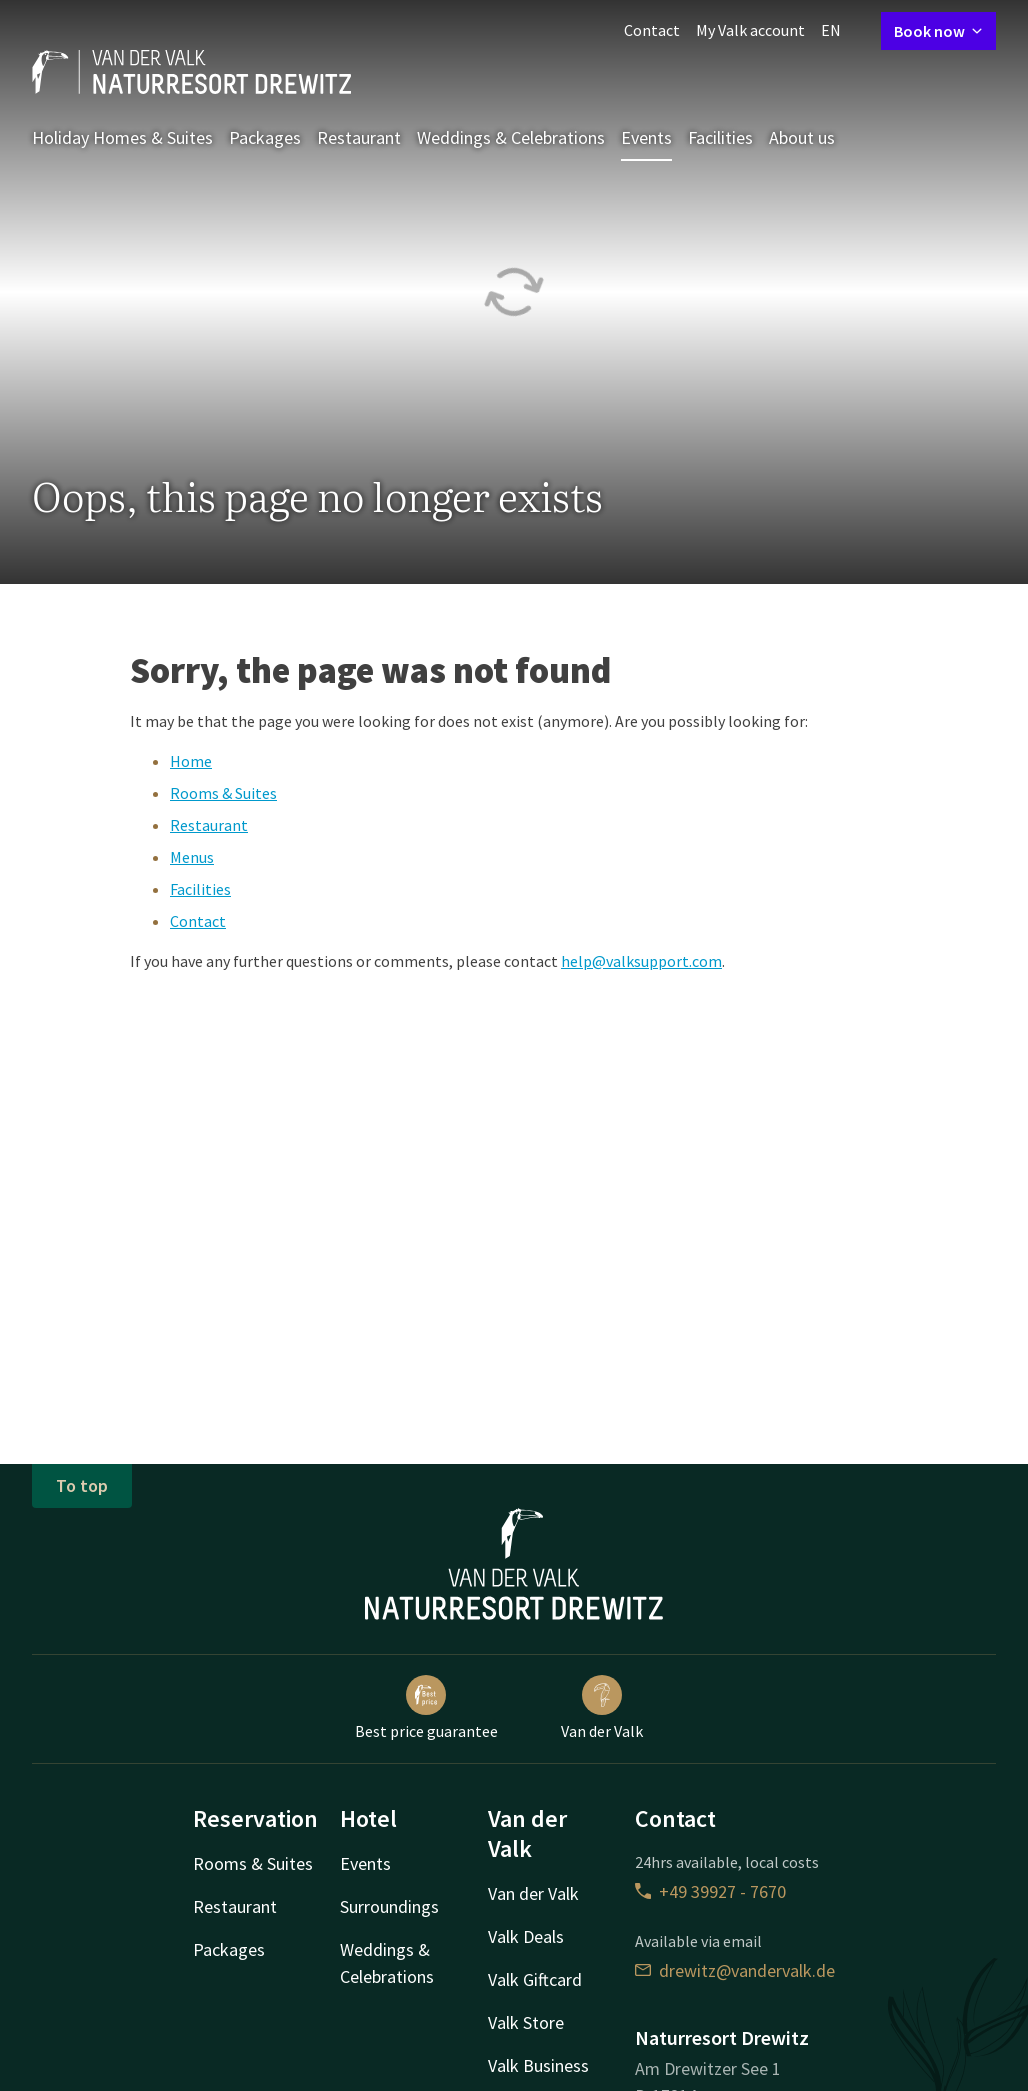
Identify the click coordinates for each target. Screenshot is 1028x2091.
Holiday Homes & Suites (122, 137)
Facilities (720, 137)
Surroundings (389, 1906)
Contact (652, 30)
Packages (265, 137)
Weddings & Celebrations (511, 137)
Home (191, 761)
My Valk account (750, 30)
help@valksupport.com (641, 961)
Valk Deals (526, 1936)
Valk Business (538, 2065)
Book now (938, 31)
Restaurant (359, 137)
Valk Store (526, 2022)
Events (646, 137)
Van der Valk (602, 1708)
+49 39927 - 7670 (710, 1891)
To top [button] (82, 1485)
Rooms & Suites (223, 793)
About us (802, 137)
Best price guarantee (426, 1708)
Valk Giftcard (535, 1979)
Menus (192, 857)
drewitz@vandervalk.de (735, 1970)
